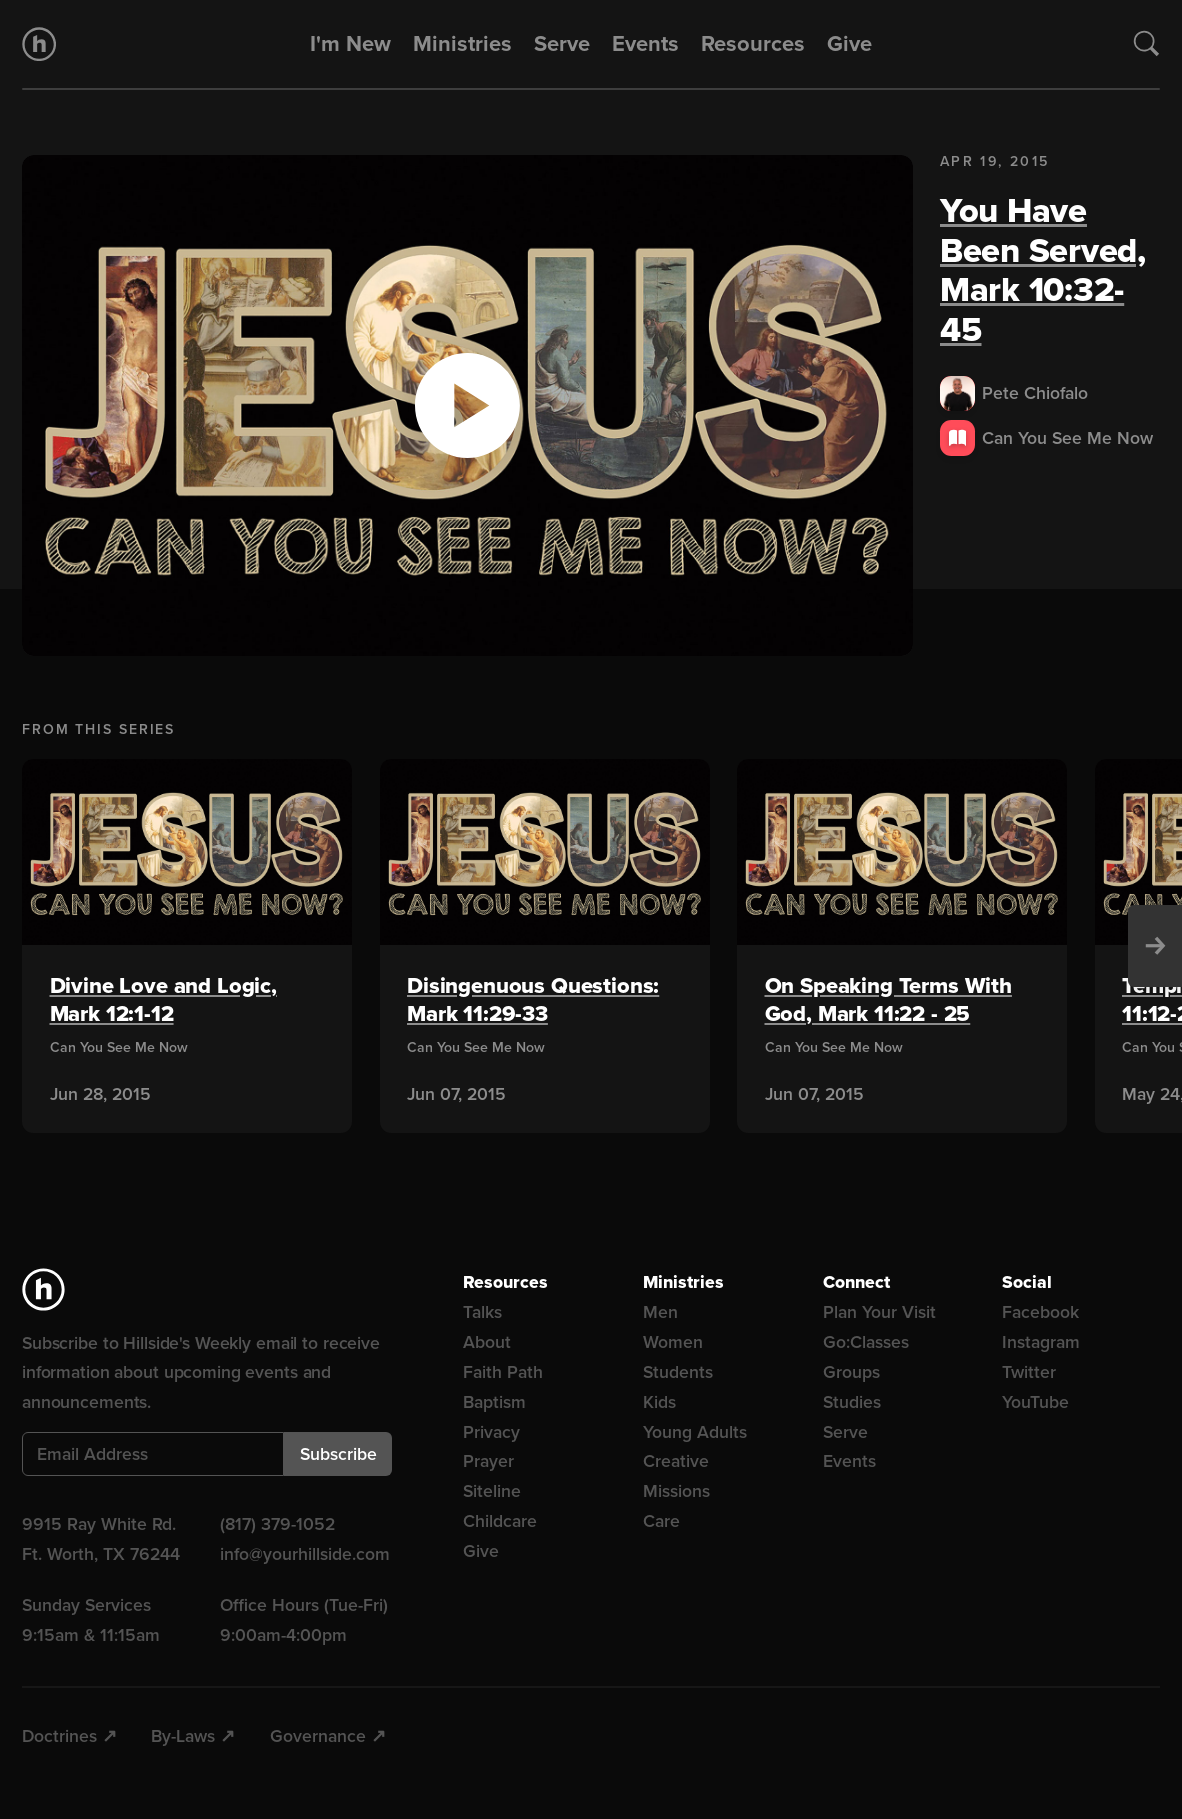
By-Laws (183, 1736)
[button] (467, 405)
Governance (318, 1736)
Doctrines (59, 1736)
